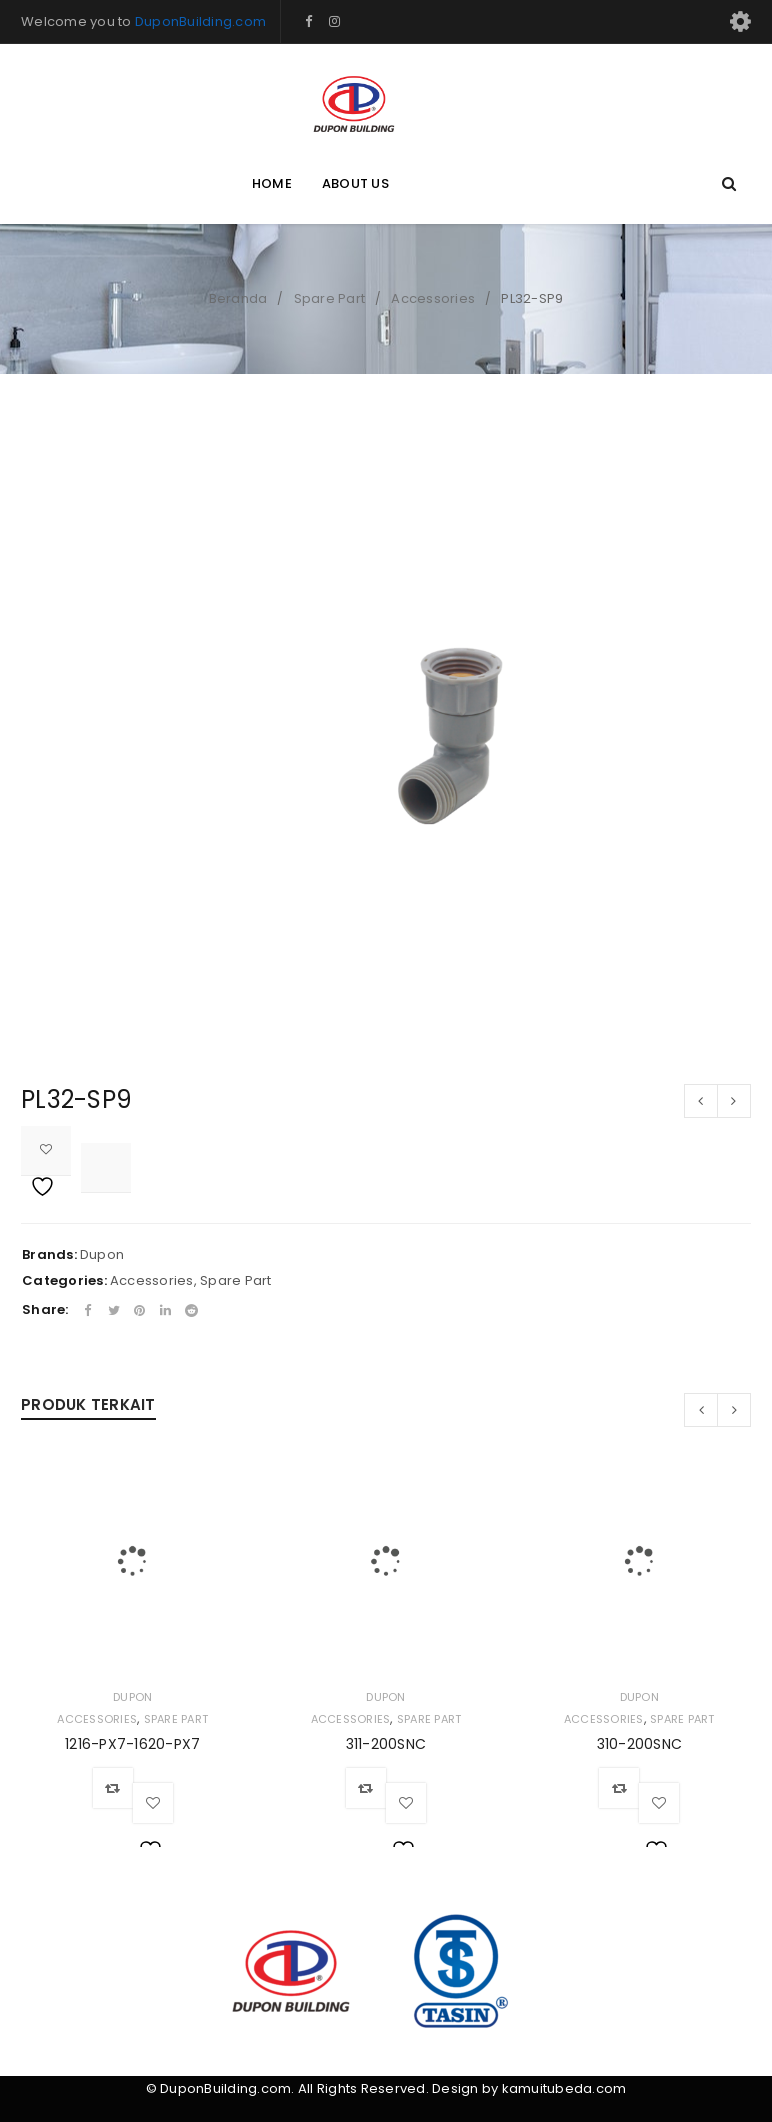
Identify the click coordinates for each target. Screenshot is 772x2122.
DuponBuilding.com (200, 21)
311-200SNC (386, 1744)
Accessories (433, 298)
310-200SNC (640, 1744)
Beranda (238, 298)
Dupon (102, 1254)
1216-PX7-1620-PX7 (132, 1744)
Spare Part (330, 298)
